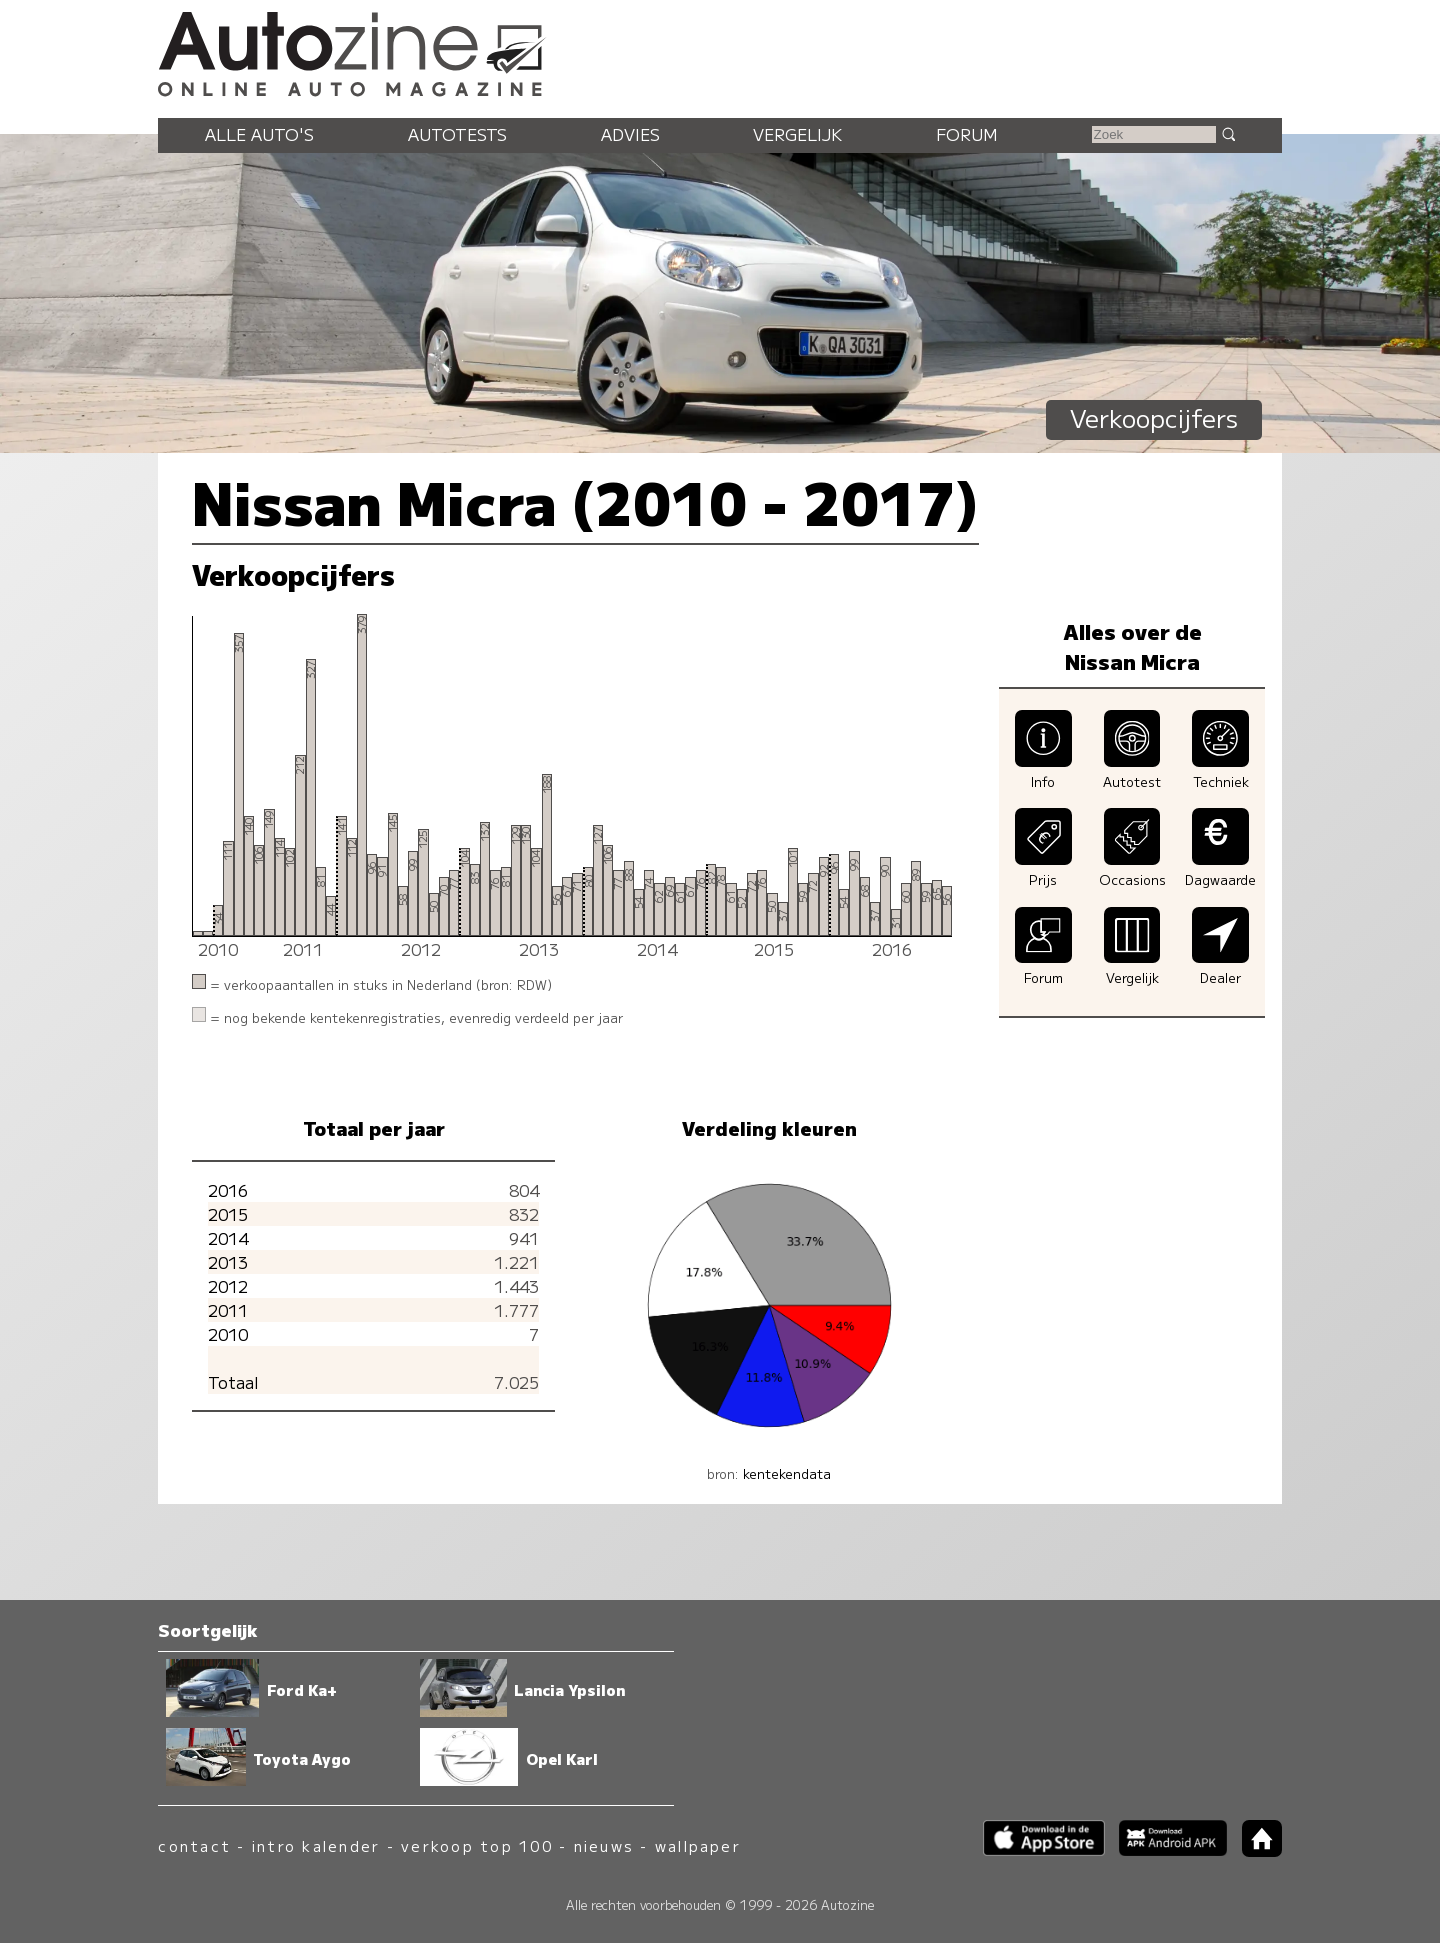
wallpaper (698, 1845)
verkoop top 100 (477, 1845)
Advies (630, 134)
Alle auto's (259, 134)
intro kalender (316, 1845)
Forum (967, 134)
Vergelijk (797, 134)
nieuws (604, 1845)
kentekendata (787, 1473)
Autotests (457, 134)
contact (194, 1845)
